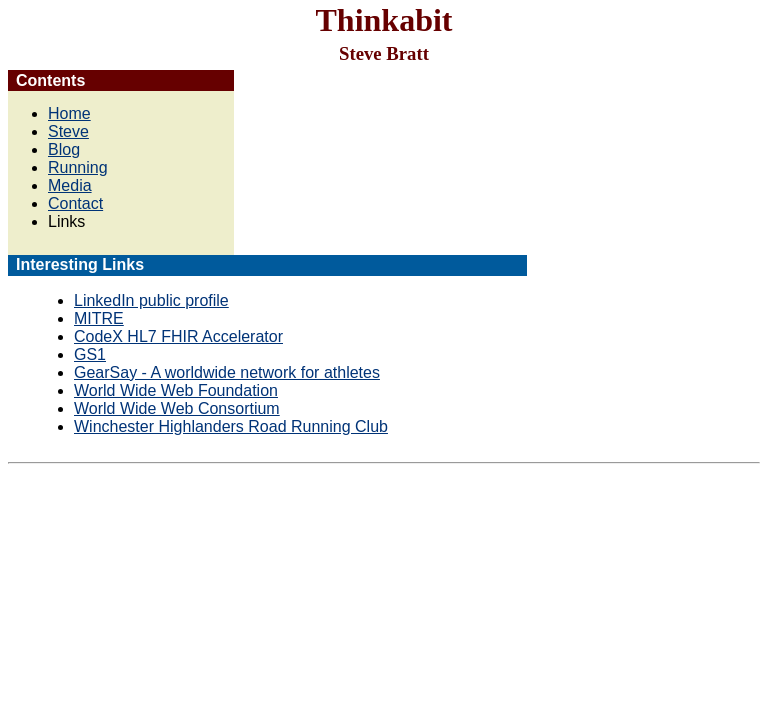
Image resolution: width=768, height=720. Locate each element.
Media (70, 185)
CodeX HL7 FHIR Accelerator (178, 336)
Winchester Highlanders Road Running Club (231, 426)
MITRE (99, 318)
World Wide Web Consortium (177, 408)
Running (78, 167)
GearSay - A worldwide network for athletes (227, 372)
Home (69, 113)
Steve (68, 131)
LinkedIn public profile (151, 300)
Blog (64, 149)
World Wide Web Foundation (176, 390)
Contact (75, 203)
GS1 (90, 354)
